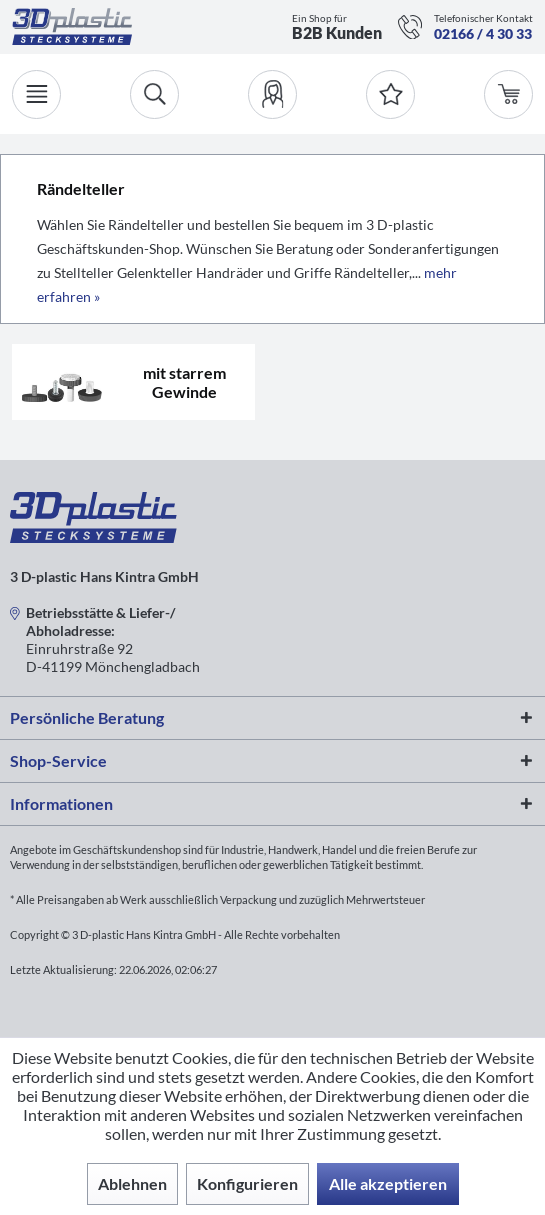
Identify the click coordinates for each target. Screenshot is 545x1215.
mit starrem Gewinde (184, 382)
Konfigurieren (247, 1183)
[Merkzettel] (390, 94)
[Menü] (36, 94)
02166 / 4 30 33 (483, 33)
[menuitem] (272, 94)
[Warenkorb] (508, 94)
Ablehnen (132, 1183)
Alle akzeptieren (388, 1183)
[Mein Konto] (272, 94)
